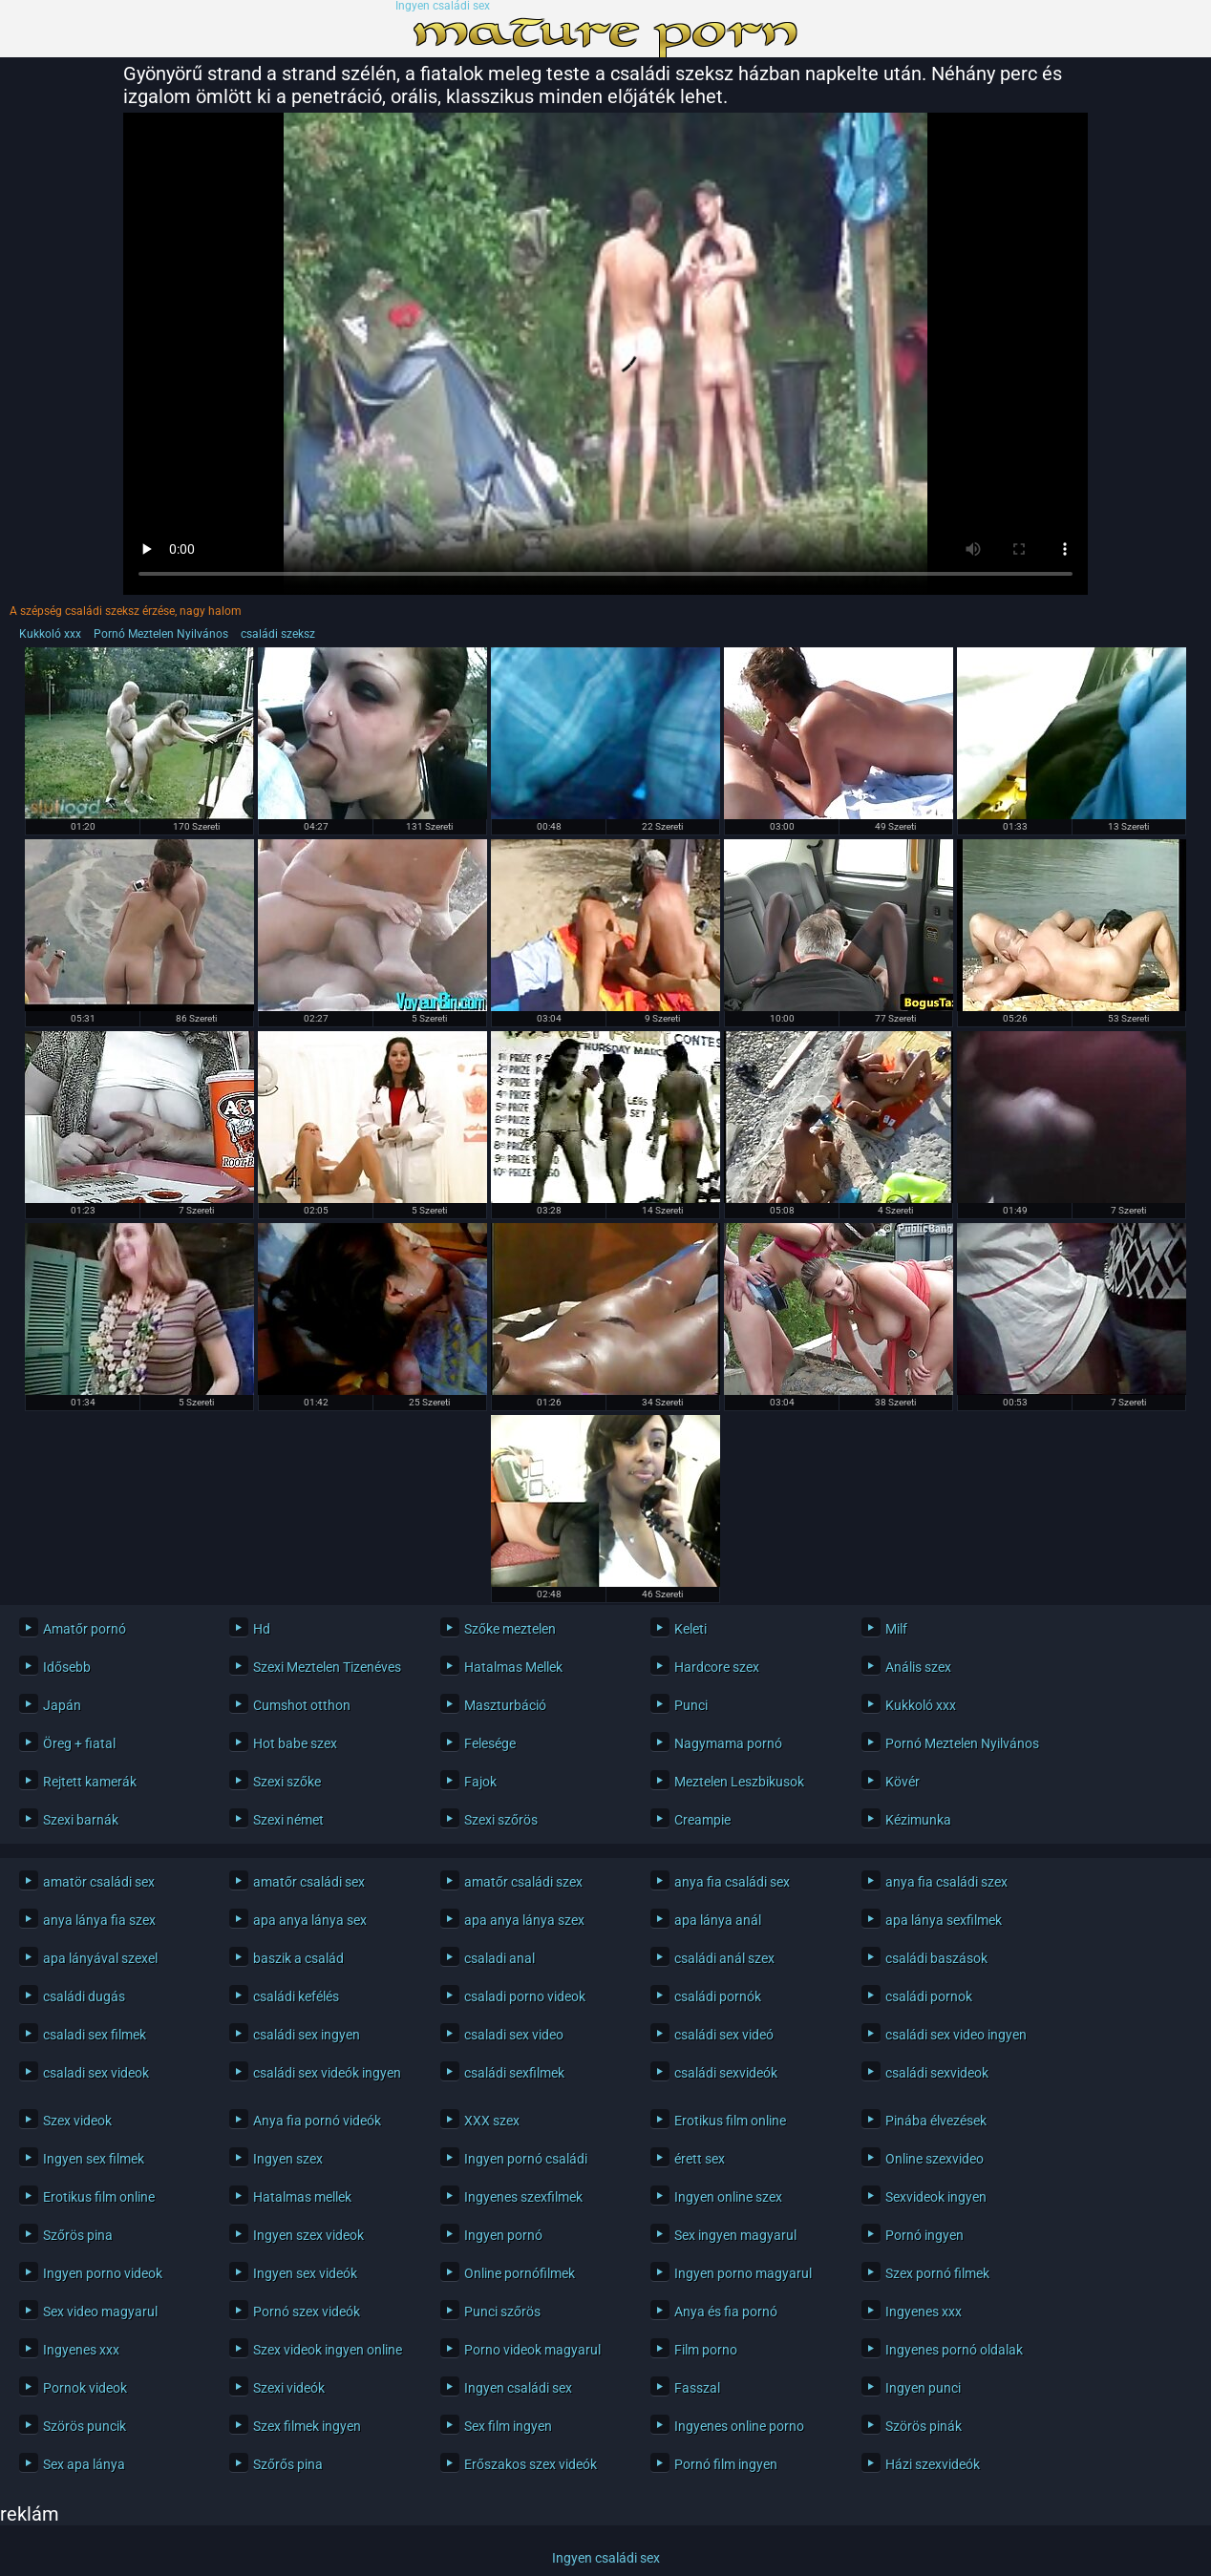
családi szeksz (278, 634)
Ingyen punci (923, 2388)
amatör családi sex (99, 1882)
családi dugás (84, 1996)
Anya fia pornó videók (317, 2120)
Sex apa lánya (84, 2464)
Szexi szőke (287, 1781)
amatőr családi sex (309, 1882)
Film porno (705, 2349)
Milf (896, 1628)
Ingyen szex (288, 2158)
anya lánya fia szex (99, 1920)
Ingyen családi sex (442, 6)
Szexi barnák (80, 1819)
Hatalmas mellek (302, 2197)
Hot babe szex (295, 1743)
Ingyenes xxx (923, 2311)
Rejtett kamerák (90, 1781)
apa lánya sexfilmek (943, 1920)
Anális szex (918, 1667)
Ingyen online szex (728, 2197)
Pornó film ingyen (725, 2464)
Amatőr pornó (84, 1628)
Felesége (490, 1743)
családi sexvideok (936, 2072)
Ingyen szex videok (308, 2235)
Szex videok (77, 2120)
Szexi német (288, 1819)
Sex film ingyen (508, 2426)
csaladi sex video (513, 2034)
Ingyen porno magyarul (743, 2273)
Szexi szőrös (501, 1819)
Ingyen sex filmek (93, 2158)
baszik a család (298, 1958)
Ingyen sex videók (305, 2273)
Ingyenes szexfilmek (523, 2197)
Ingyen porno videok (102, 2273)
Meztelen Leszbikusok (739, 1781)
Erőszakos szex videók (530, 2464)
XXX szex (492, 2120)
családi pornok (928, 1996)
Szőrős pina (288, 2464)
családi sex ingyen (306, 2034)
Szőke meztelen (510, 1628)
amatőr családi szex (523, 1882)
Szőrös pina (78, 2235)
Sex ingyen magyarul (735, 2235)
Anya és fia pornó (725, 2311)
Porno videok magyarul (532, 2349)
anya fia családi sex (732, 1882)
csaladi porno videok (524, 1996)
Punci (691, 1705)
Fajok (480, 1781)
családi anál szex (724, 1958)
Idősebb (67, 1667)
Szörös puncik (84, 2426)
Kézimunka (918, 1819)
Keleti (690, 1628)
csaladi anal (499, 1958)
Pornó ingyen (924, 2235)
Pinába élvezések (936, 2120)
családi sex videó (724, 2034)
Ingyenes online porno (739, 2426)
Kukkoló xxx (50, 634)
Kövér (902, 1781)
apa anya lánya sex (310, 1920)
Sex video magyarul (100, 2311)
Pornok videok (85, 2388)
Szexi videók (289, 2388)
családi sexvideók (725, 2072)
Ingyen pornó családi (525, 2158)
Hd (261, 1628)
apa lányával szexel (100, 1958)
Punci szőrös (502, 2311)
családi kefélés (296, 1996)
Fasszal (697, 2388)
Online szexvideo (934, 2158)
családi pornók (717, 1996)
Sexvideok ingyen (936, 2197)
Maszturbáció (505, 1705)
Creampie (702, 1819)
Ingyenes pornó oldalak (954, 2349)
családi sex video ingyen (956, 2034)
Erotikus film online (730, 2120)
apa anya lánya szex (524, 1920)
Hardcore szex (716, 1667)
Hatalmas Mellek (513, 1667)
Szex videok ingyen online (327, 2349)
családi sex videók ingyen (327, 2072)
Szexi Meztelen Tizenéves (327, 1667)
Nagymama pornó (728, 1743)
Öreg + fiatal (79, 1743)
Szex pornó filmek (937, 2273)
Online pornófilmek (519, 2273)
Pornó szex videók (306, 2311)
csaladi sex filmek (94, 2034)
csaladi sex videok (96, 2072)
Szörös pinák (923, 2426)
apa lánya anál (717, 1920)
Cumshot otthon (302, 1705)
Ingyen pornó (503, 2235)
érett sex (699, 2158)
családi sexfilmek (514, 2072)
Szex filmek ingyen (307, 2426)
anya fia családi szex (946, 1882)
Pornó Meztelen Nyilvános (161, 634)
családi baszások (936, 1958)
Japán (62, 1705)
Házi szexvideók (932, 2464)
